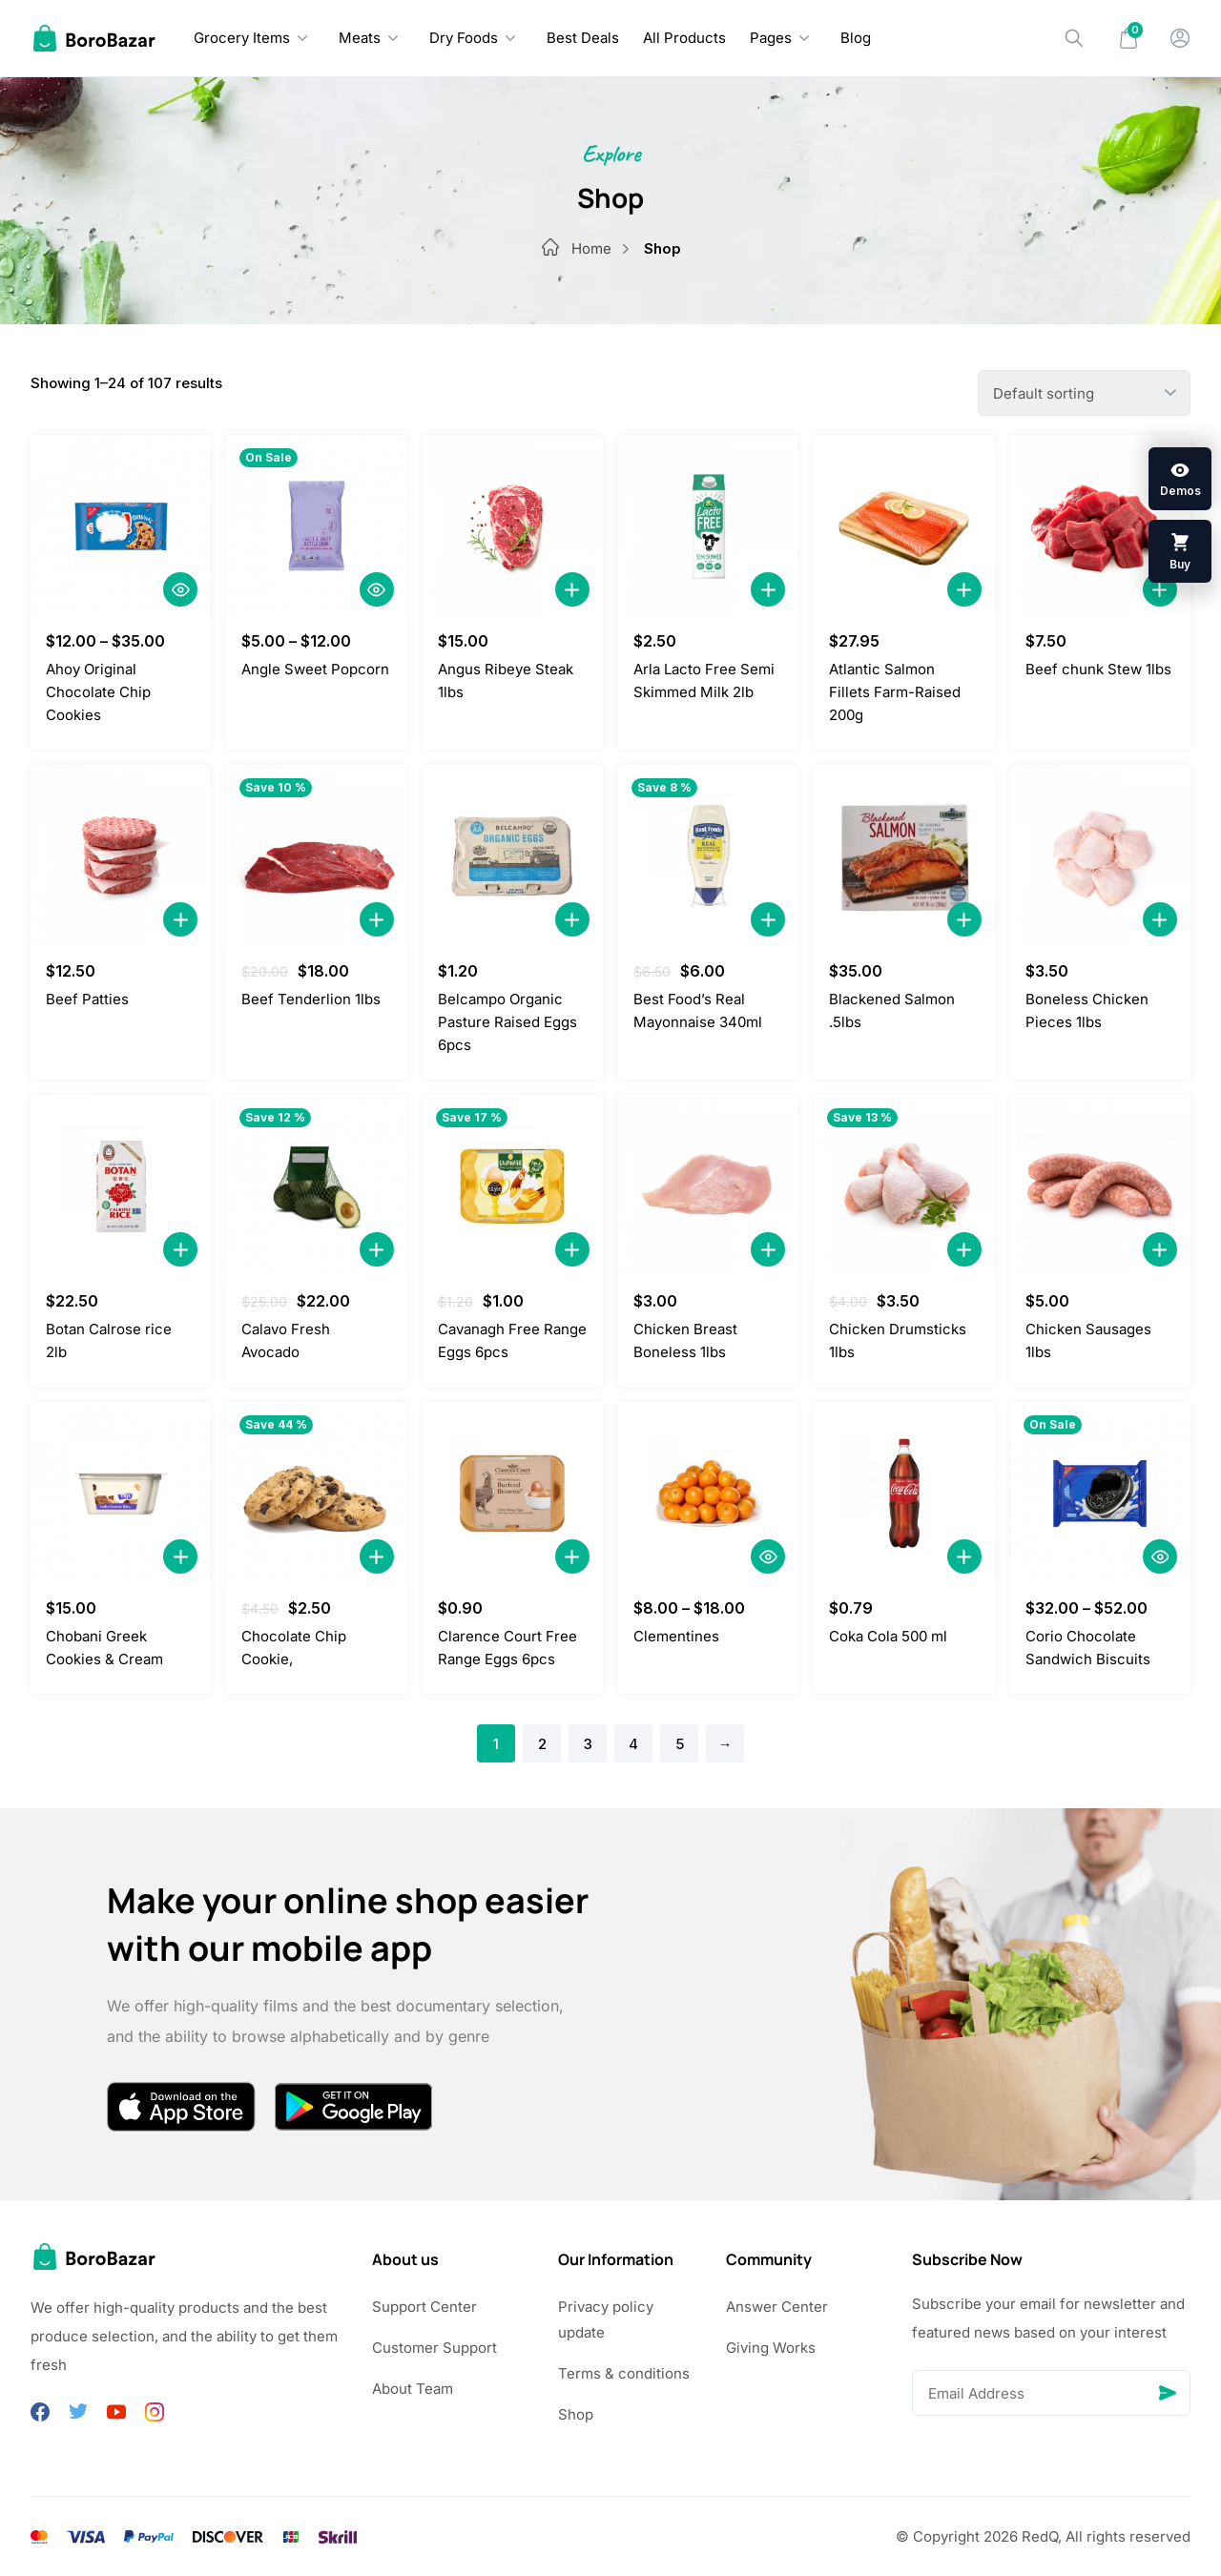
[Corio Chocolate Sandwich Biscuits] (1100, 1493)
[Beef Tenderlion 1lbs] (316, 856)
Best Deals (583, 38)
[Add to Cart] (572, 589)
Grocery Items (242, 38)
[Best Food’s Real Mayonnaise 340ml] (708, 856)
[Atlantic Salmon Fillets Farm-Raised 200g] (904, 526)
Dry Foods (463, 38)
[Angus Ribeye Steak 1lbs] (513, 526)
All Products (684, 38)
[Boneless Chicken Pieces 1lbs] (1100, 856)
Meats (360, 38)
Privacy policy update (605, 2319)
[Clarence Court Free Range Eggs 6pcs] (513, 1493)
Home (607, 248)
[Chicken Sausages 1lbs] (1100, 1186)
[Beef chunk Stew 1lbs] (1100, 526)
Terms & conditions (624, 2373)
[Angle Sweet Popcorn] (316, 526)
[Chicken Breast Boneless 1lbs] (708, 1186)
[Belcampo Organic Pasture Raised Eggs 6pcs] (513, 856)
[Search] (1074, 38)
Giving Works (771, 2348)
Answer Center (777, 2307)
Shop (575, 2414)
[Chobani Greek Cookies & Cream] (121, 1493)
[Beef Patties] (121, 856)
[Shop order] (1084, 393)
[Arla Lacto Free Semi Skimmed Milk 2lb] (708, 526)
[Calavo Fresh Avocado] (316, 1186)
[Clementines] (708, 1493)
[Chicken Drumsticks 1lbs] (904, 1186)
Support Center (424, 2307)
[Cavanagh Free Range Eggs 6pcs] (513, 1186)
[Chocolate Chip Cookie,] (316, 1493)
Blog (855, 38)
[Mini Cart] (1128, 38)
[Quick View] (180, 589)
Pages (771, 38)
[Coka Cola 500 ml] (904, 1493)
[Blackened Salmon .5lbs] (904, 856)
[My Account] (1179, 38)
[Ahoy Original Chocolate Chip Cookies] (121, 526)
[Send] (1167, 2393)
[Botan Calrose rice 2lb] (121, 1186)
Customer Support (434, 2348)
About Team (412, 2389)
